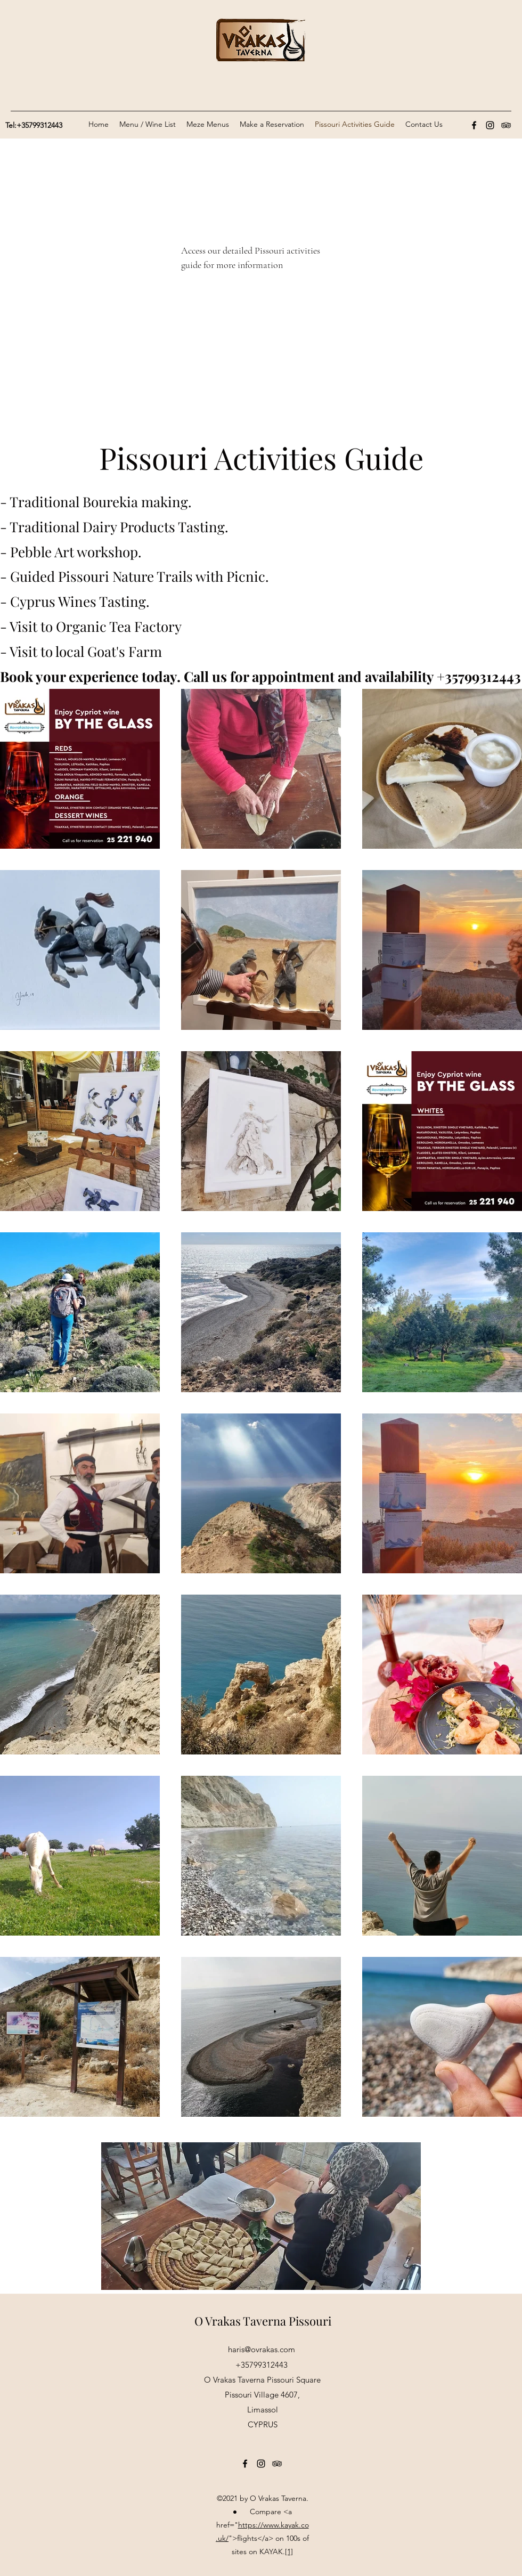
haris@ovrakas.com (261, 2349)
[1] (289, 2551)
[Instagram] (490, 125)
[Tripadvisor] (506, 125)
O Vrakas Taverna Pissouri (262, 2321)
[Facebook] (474, 125)
